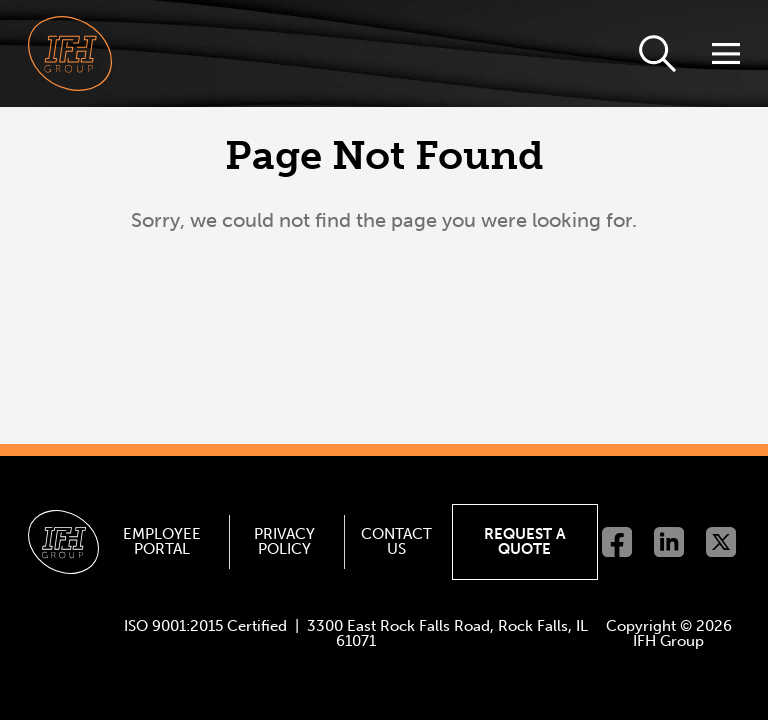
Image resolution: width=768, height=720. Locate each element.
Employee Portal (162, 541)
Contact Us (396, 541)
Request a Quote (525, 541)
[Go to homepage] (70, 53)
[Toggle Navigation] (724, 53)
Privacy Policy (284, 541)
